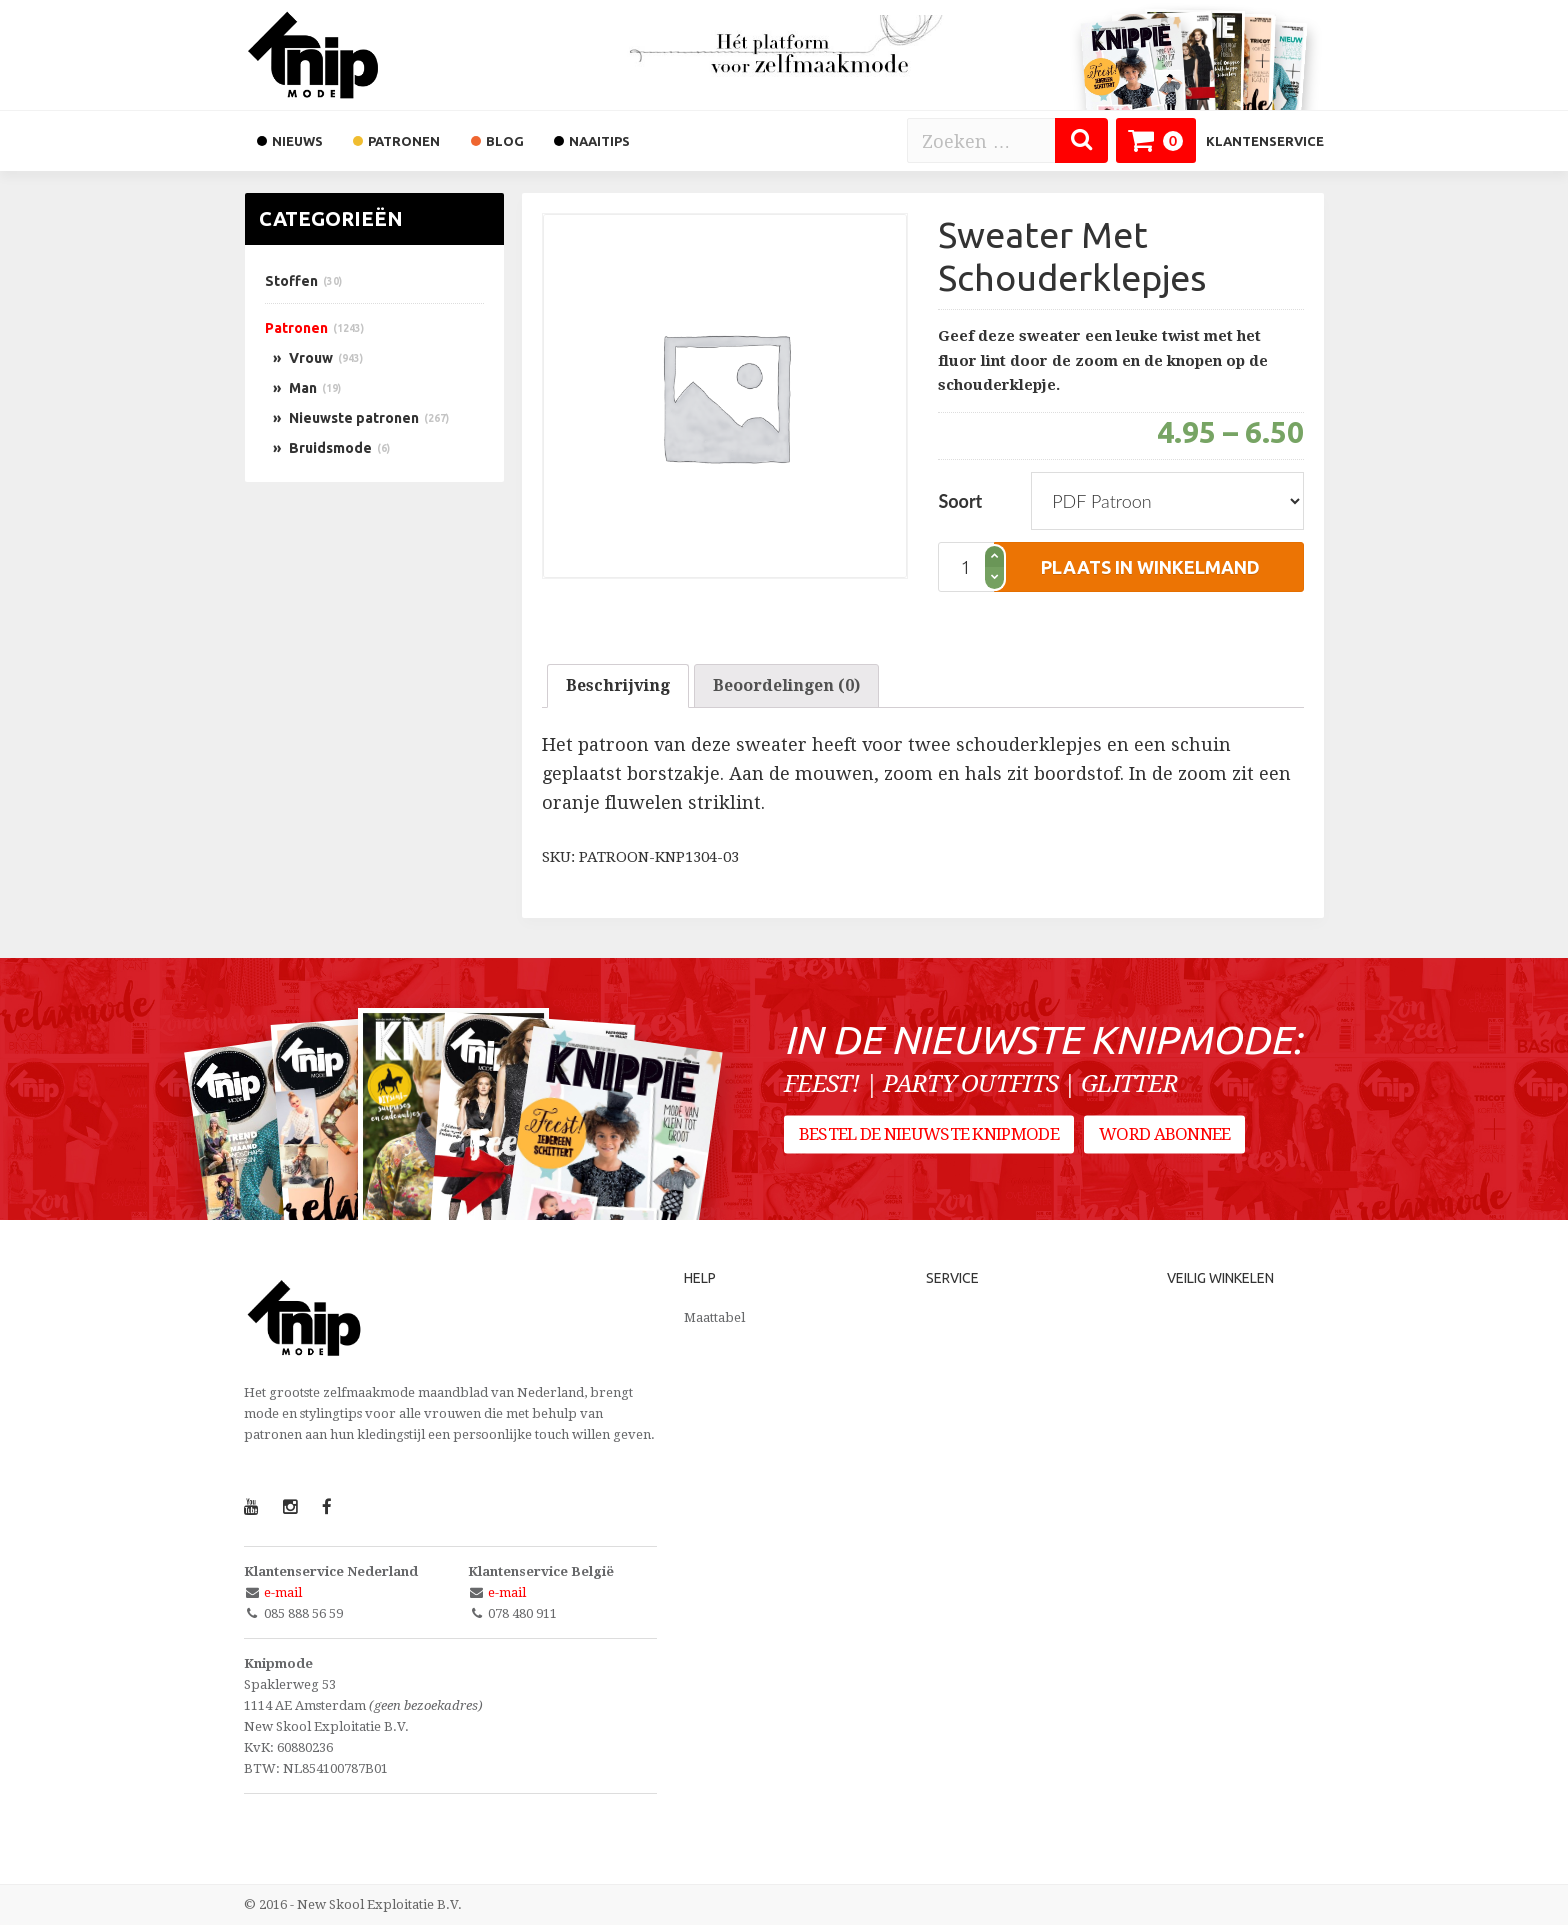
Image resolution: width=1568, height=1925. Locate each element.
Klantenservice (1265, 141)
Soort (960, 501)
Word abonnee (1166, 1137)
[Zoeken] (1081, 140)
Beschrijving (618, 685)
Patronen (296, 328)
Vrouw (311, 358)
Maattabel (714, 1317)
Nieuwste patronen (354, 418)
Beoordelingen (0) (786, 685)
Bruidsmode (330, 448)
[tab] (618, 686)
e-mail (283, 1592)
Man (303, 388)
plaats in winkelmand (1150, 567)
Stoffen (291, 281)
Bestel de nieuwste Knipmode (929, 1137)
